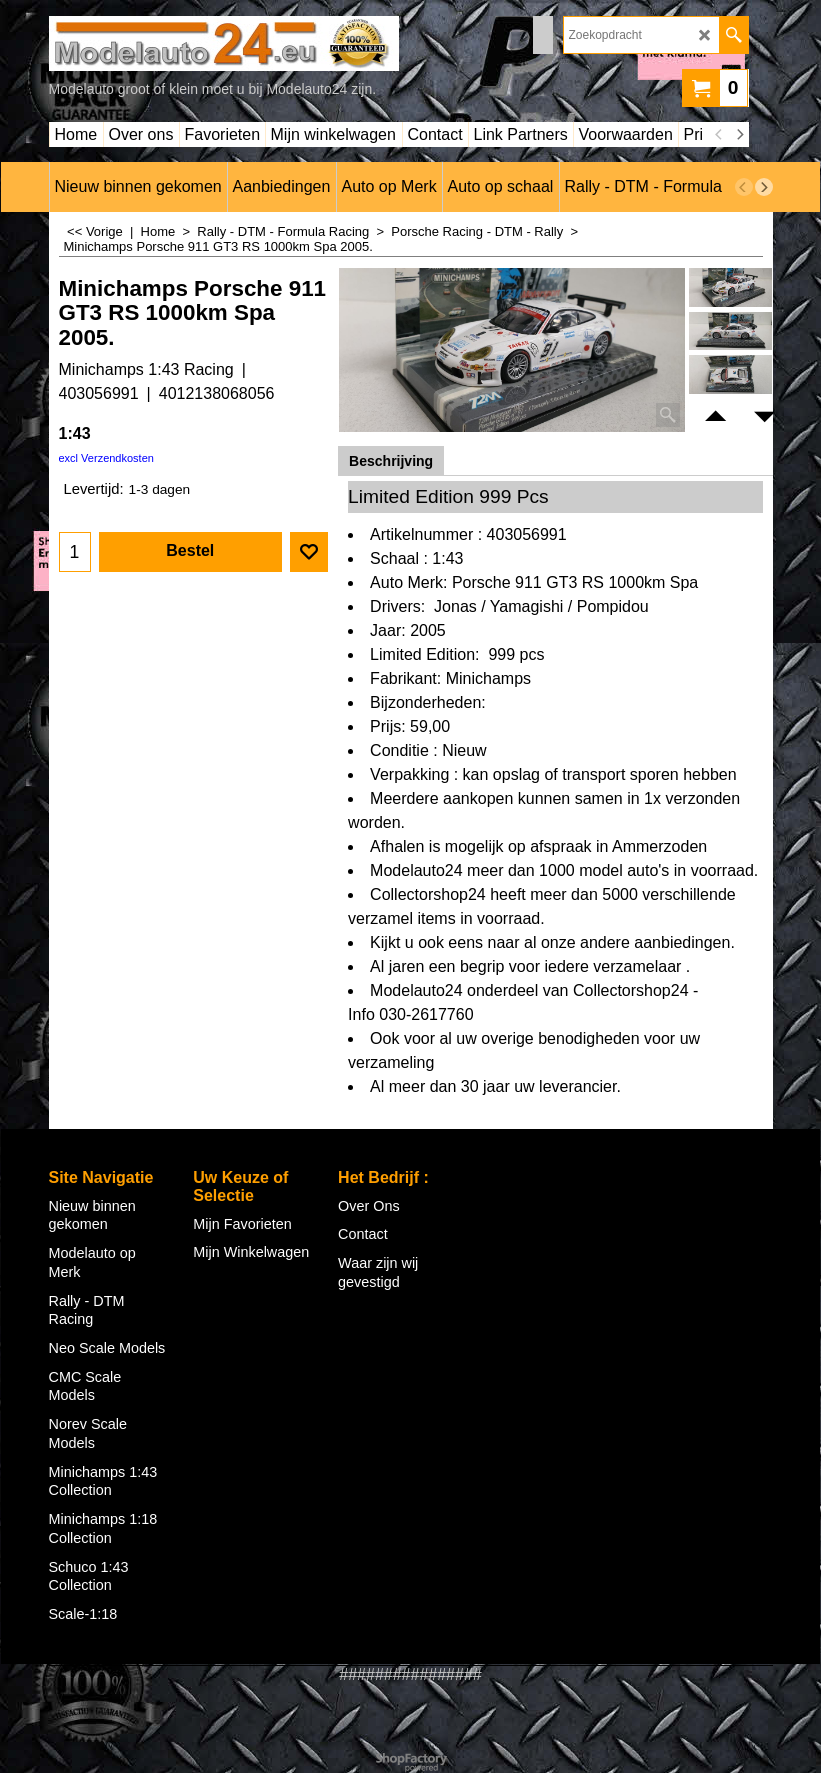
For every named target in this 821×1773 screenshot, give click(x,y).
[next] (740, 135)
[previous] (720, 135)
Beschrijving (391, 461)
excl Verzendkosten (106, 458)
